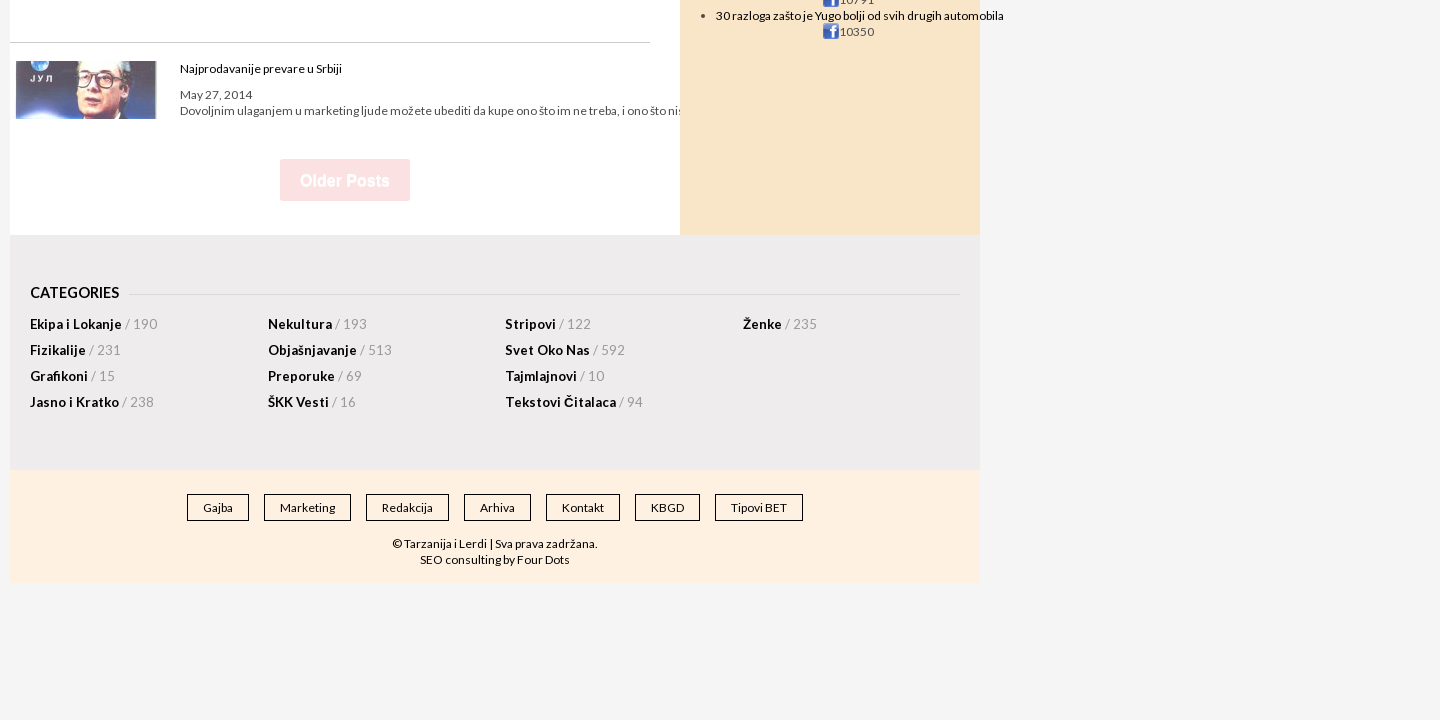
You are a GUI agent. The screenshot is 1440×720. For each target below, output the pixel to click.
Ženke (780, 324)
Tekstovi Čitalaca (574, 402)
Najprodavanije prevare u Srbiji (261, 68)
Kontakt (583, 507)
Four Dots (543, 559)
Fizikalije (75, 350)
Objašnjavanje (330, 350)
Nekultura (317, 324)
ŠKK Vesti (312, 402)
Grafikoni (72, 376)
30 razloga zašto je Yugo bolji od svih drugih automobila (860, 15)
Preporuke (315, 376)
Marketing (307, 507)
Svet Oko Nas (565, 350)
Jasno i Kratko (92, 402)
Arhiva (497, 507)
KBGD (667, 507)
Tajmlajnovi (554, 376)
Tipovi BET (759, 507)
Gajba (218, 507)
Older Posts (345, 180)
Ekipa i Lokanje (93, 324)
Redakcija (407, 507)
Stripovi (548, 324)
